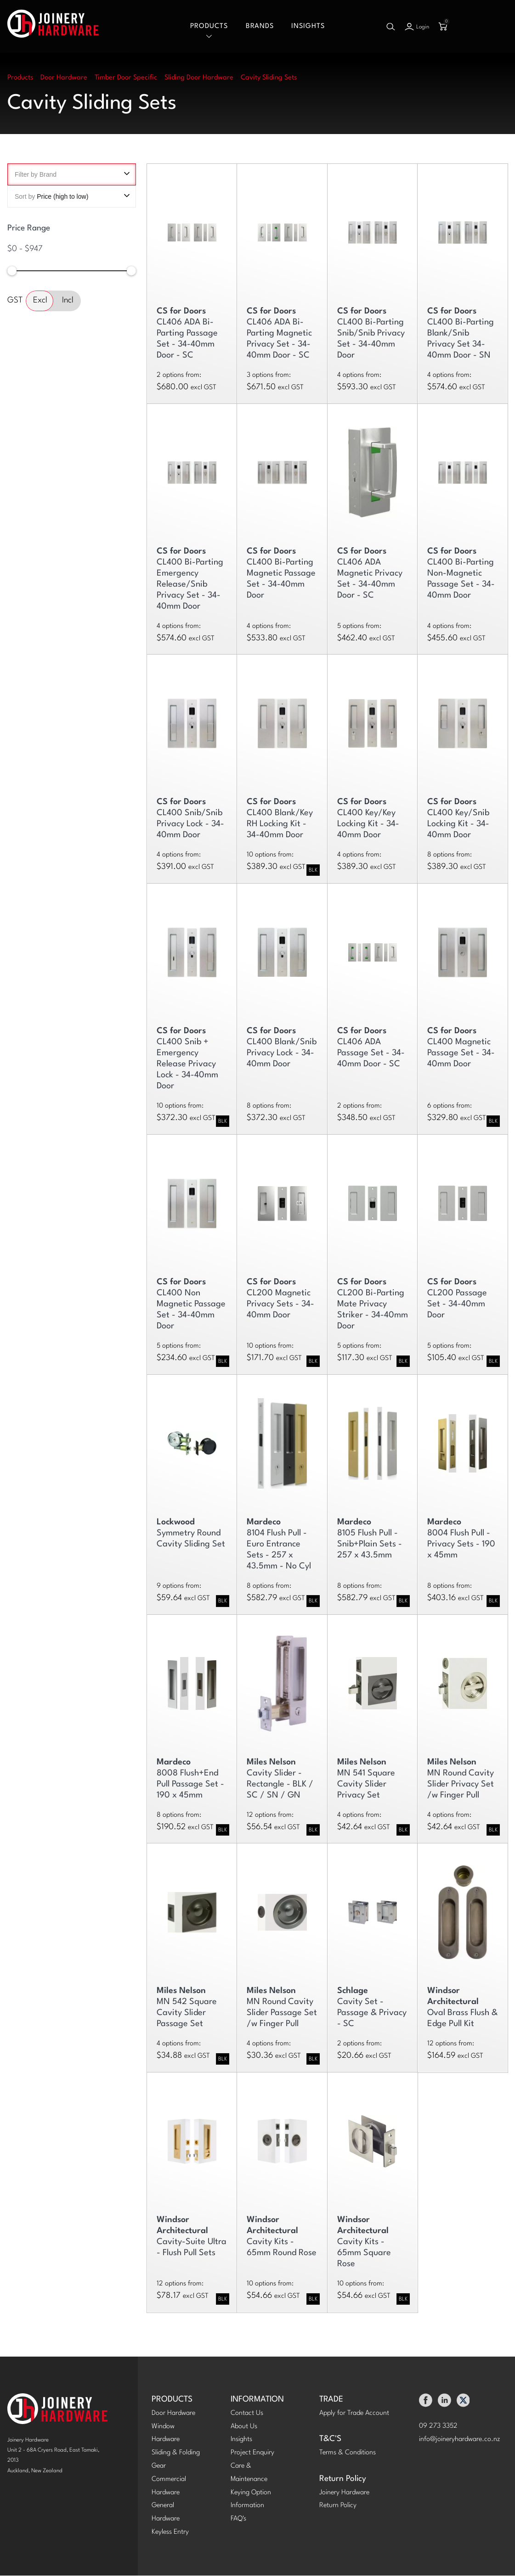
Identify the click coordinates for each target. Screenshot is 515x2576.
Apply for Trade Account (354, 2413)
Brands (260, 26)
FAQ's (238, 2519)
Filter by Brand (72, 175)
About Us (244, 2426)
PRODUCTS (172, 2400)
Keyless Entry (170, 2532)
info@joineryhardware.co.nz (459, 2439)
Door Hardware (173, 2413)
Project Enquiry (252, 2453)
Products (209, 26)
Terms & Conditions (347, 2453)
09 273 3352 (438, 2426)
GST (15, 301)
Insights (308, 26)
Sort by (72, 197)
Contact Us (247, 2413)
